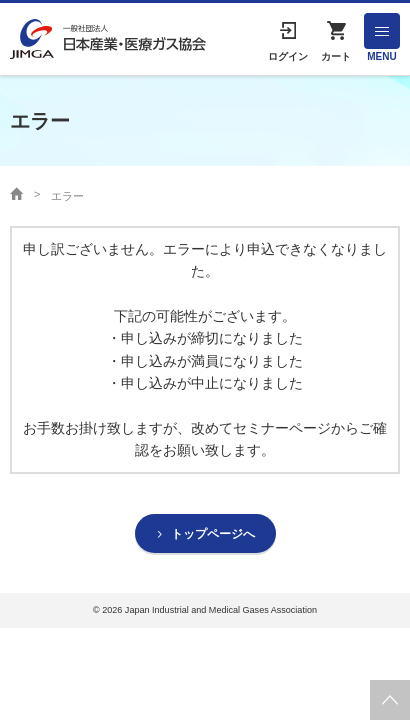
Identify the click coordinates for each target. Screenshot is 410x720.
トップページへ (213, 534)
